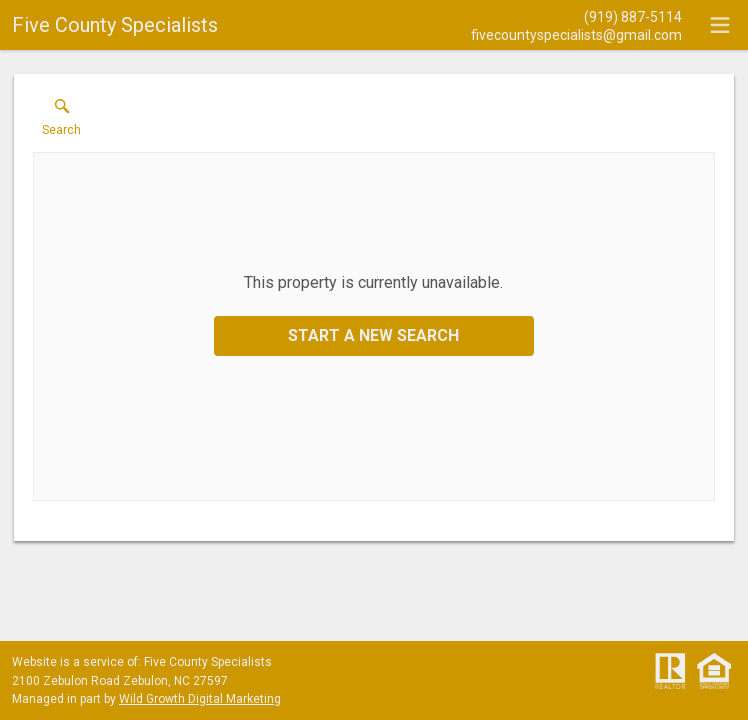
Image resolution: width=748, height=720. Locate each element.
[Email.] (576, 34)
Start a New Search (373, 335)
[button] (61, 122)
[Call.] (576, 16)
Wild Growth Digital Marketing (200, 699)
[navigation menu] (720, 25)
